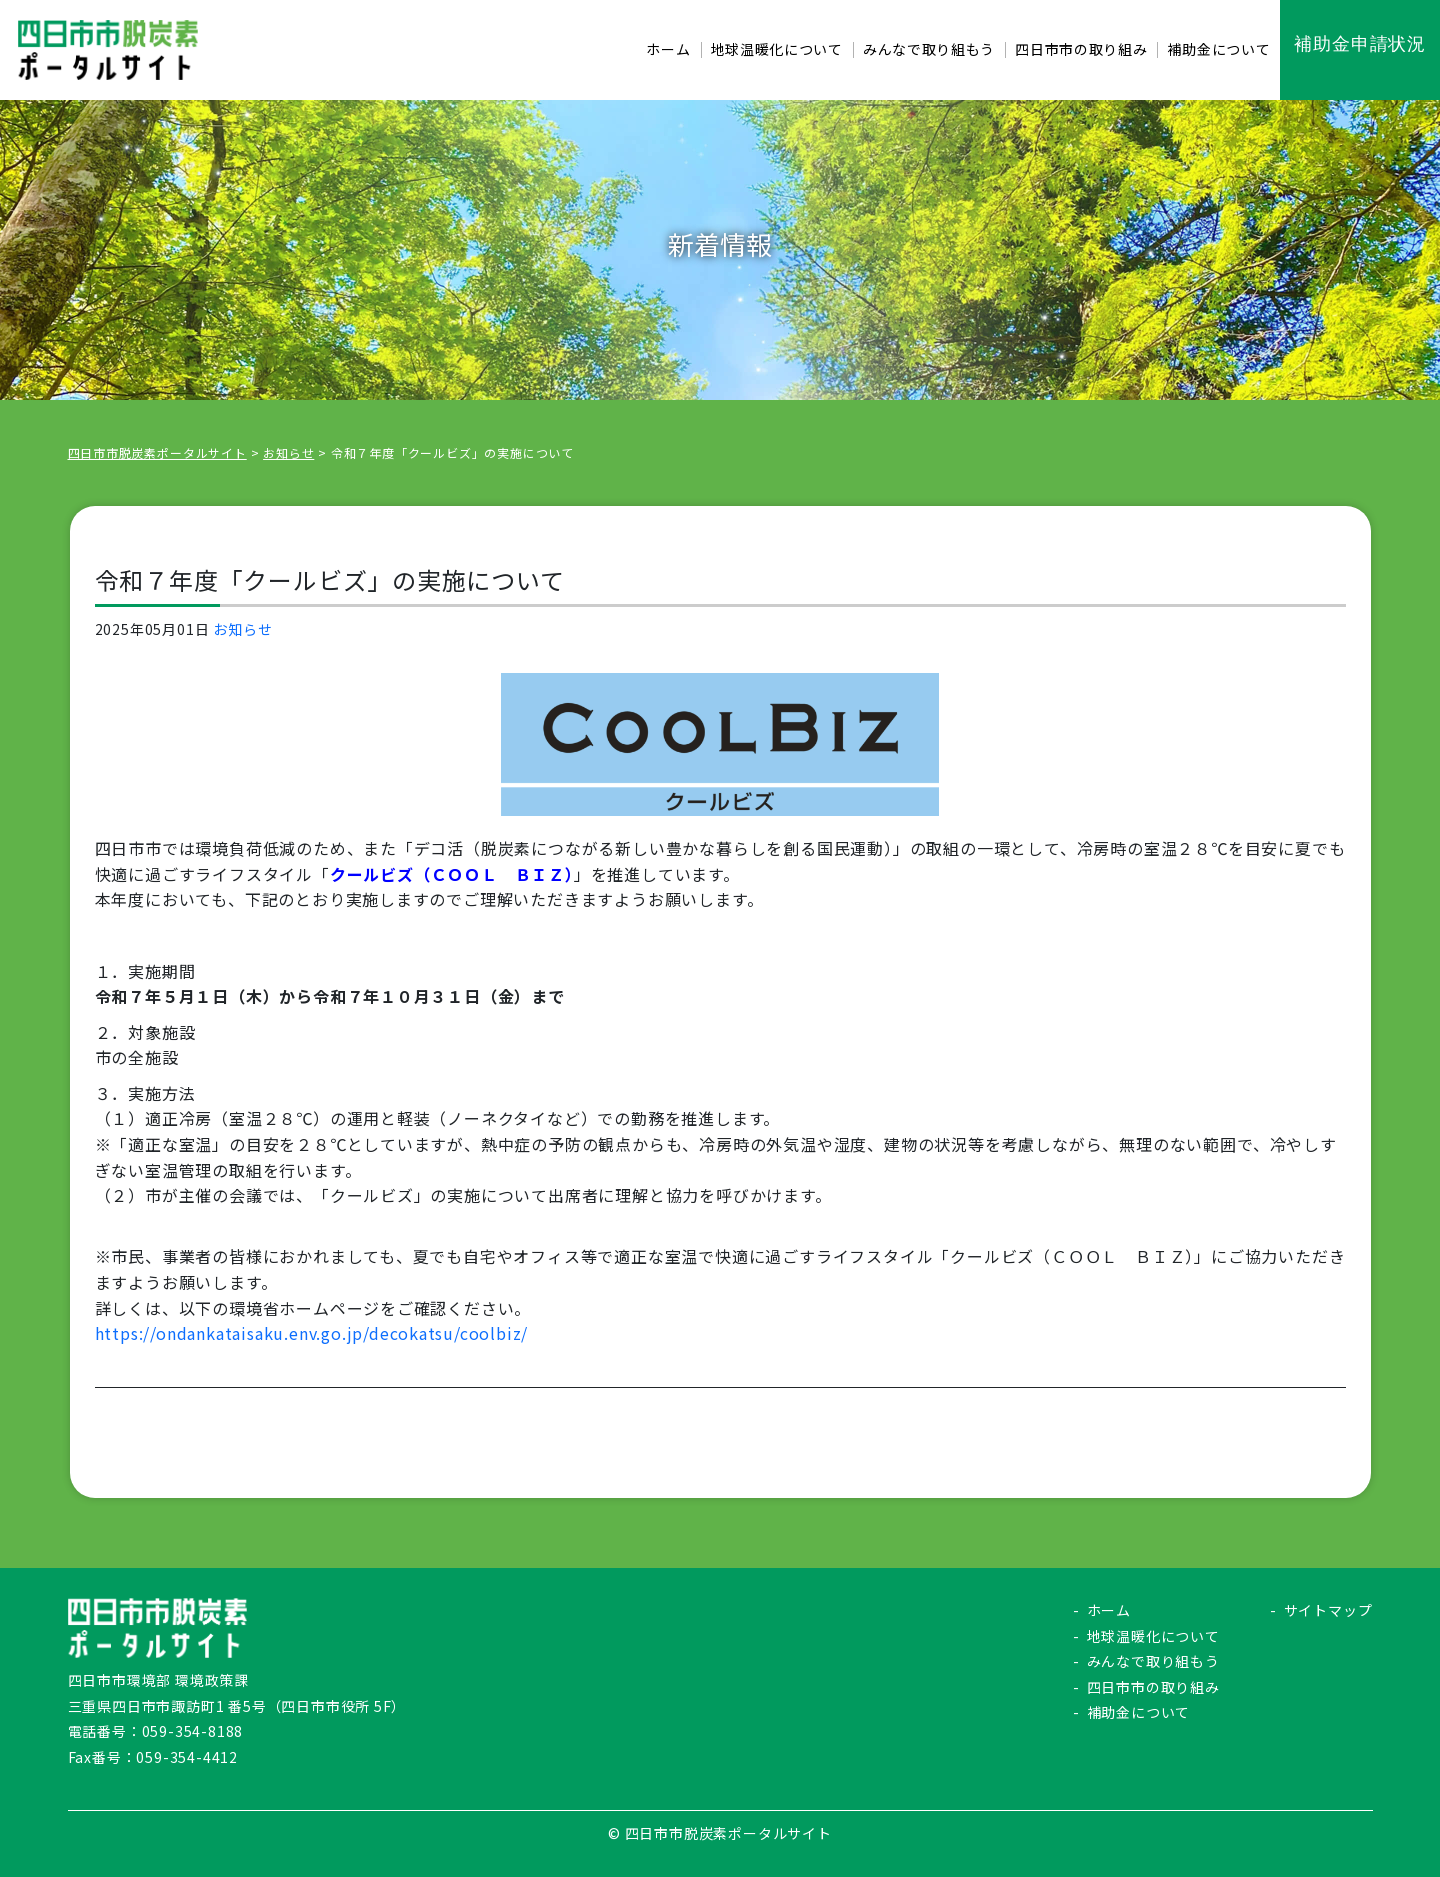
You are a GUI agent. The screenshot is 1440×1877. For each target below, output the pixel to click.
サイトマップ (1328, 1610)
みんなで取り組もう (1153, 1661)
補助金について (1139, 1712)
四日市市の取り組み (1153, 1687)
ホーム (1109, 1610)
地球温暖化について (1153, 1636)
